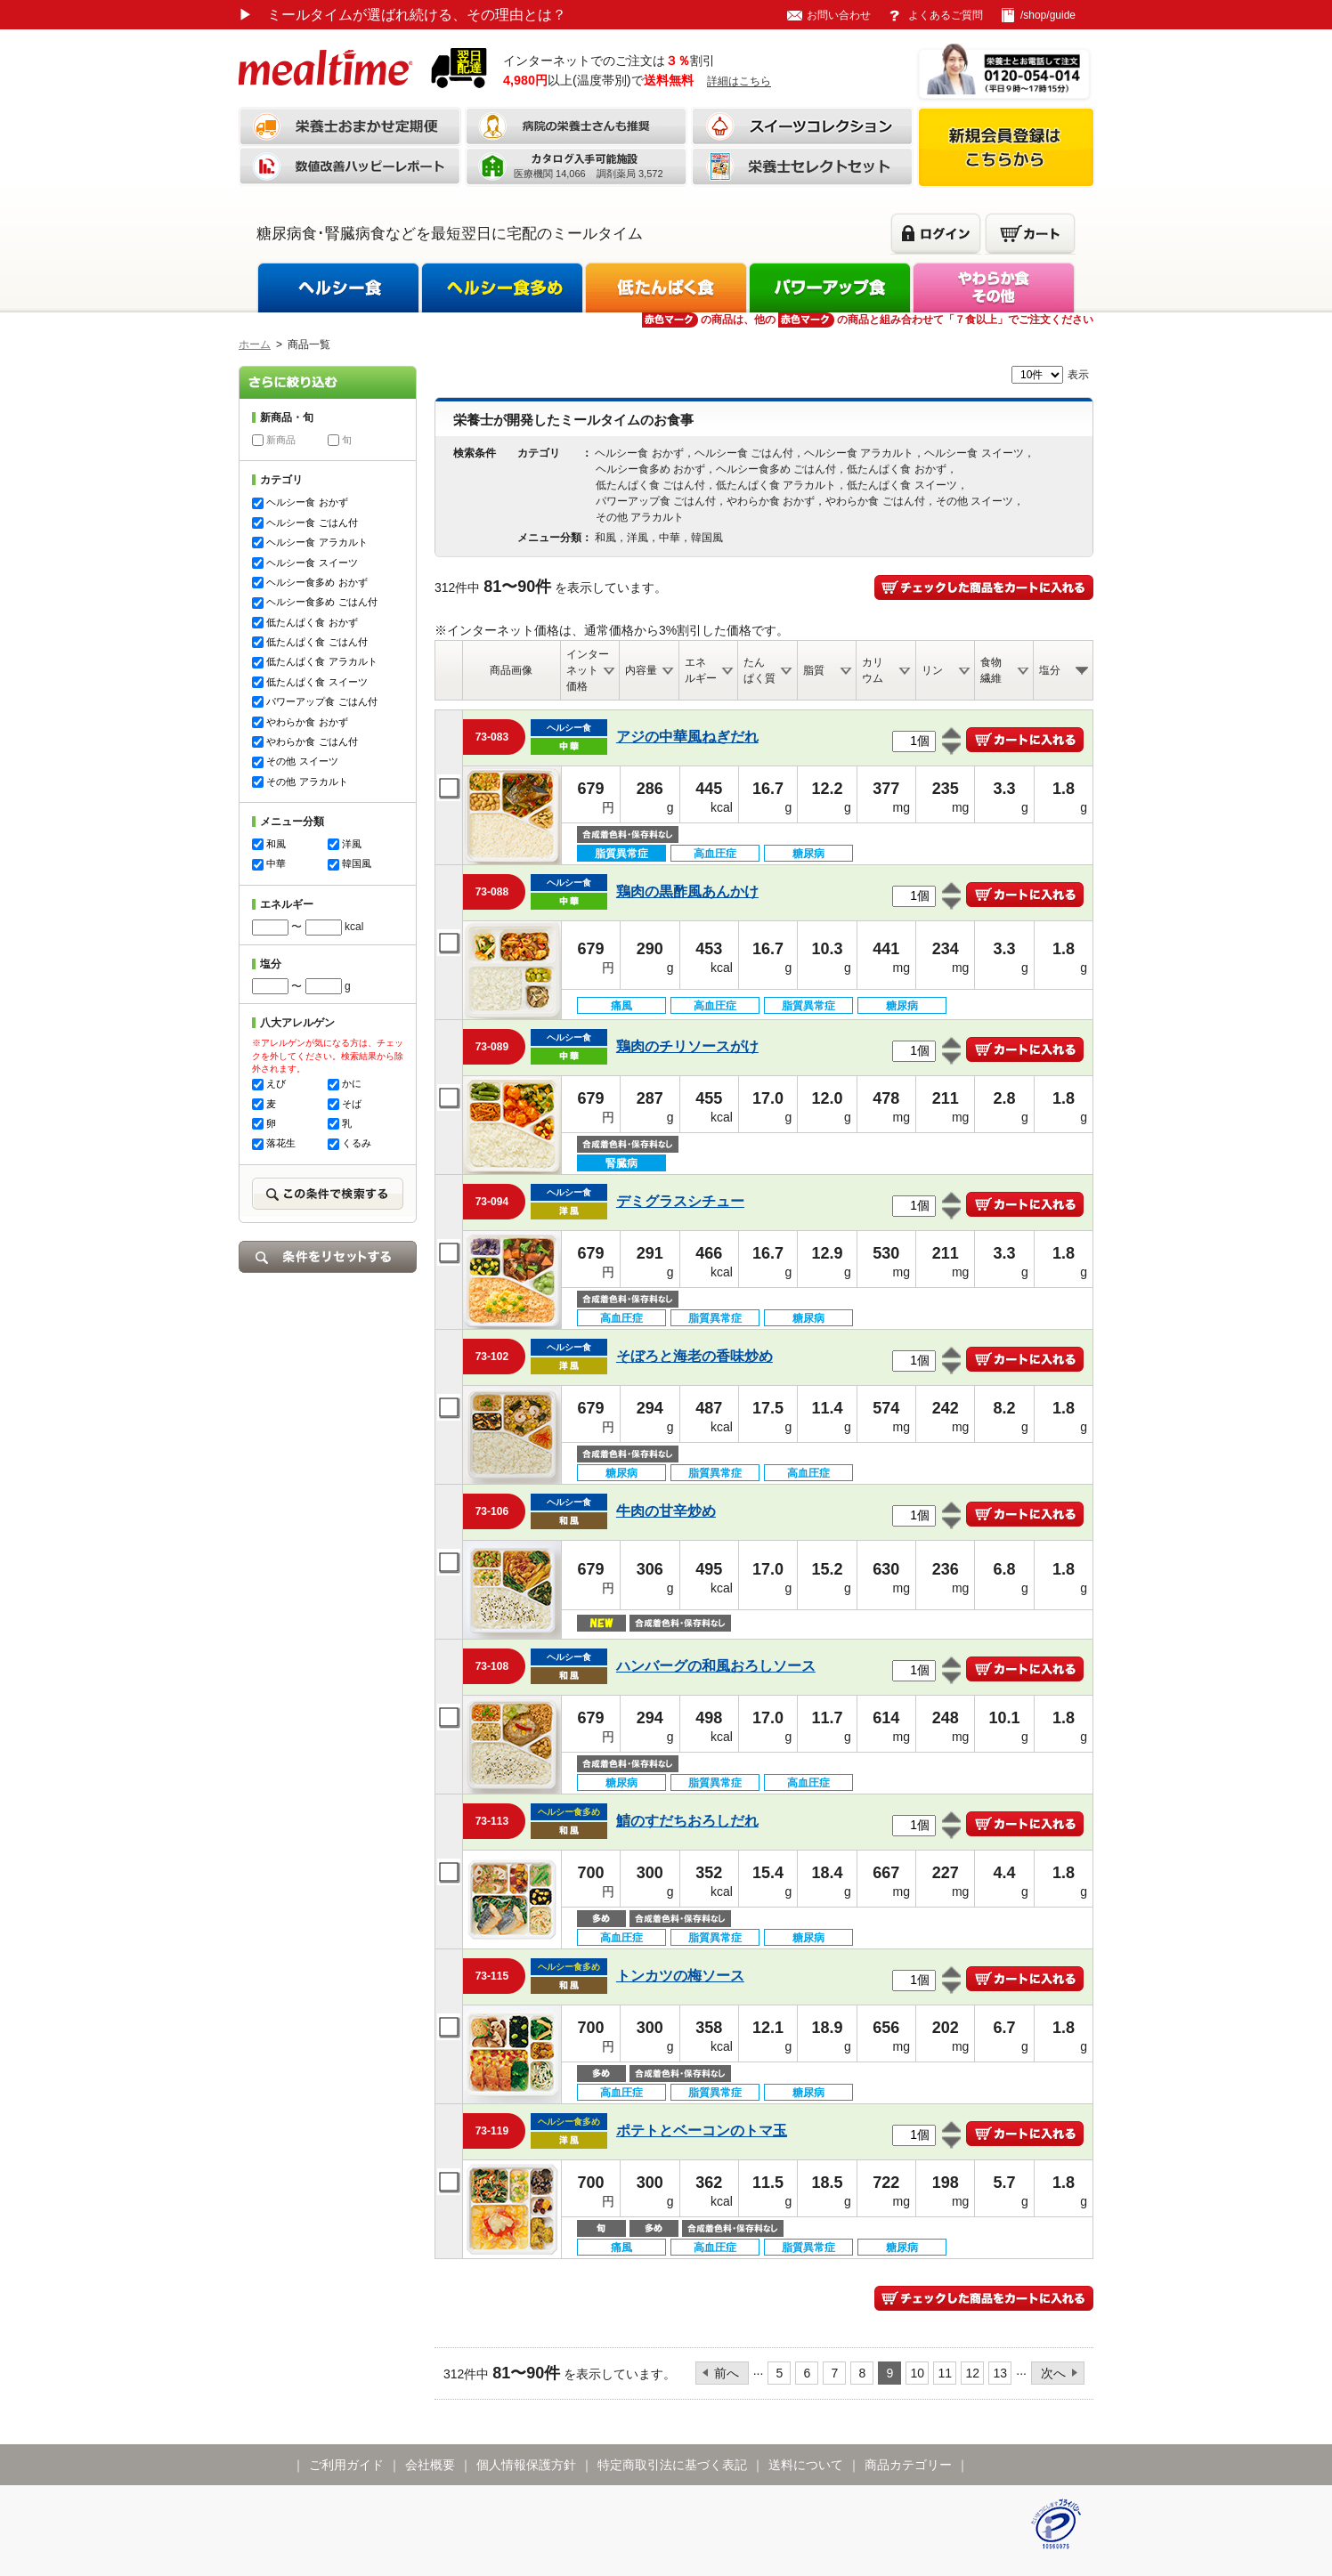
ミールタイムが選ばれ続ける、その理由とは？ (402, 14)
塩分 (1049, 670)
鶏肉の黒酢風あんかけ (687, 891)
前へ (726, 2373)
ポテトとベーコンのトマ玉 (701, 2130)
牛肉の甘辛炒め (666, 1511)
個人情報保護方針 (526, 2465)
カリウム (872, 670)
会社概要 (430, 2465)
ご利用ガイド (346, 2465)
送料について (805, 2465)
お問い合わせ (839, 15)
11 (945, 2373)
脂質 (813, 670)
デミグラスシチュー (680, 1201)
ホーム (255, 344)
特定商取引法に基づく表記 (672, 2465)
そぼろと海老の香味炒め (694, 1356)
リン (932, 670)
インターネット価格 (587, 670)
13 (1001, 2373)
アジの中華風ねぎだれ (687, 736)
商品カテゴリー (908, 2465)
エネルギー (701, 670)
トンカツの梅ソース (680, 1975)
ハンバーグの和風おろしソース (716, 1665)
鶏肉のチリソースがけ (687, 1046)
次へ (1053, 2373)
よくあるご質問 (945, 15)
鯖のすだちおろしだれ (687, 1820)
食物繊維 (991, 670)
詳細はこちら (739, 81)
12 (973, 2373)
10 (918, 2373)
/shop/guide (1048, 15)
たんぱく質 (759, 670)
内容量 (641, 670)
